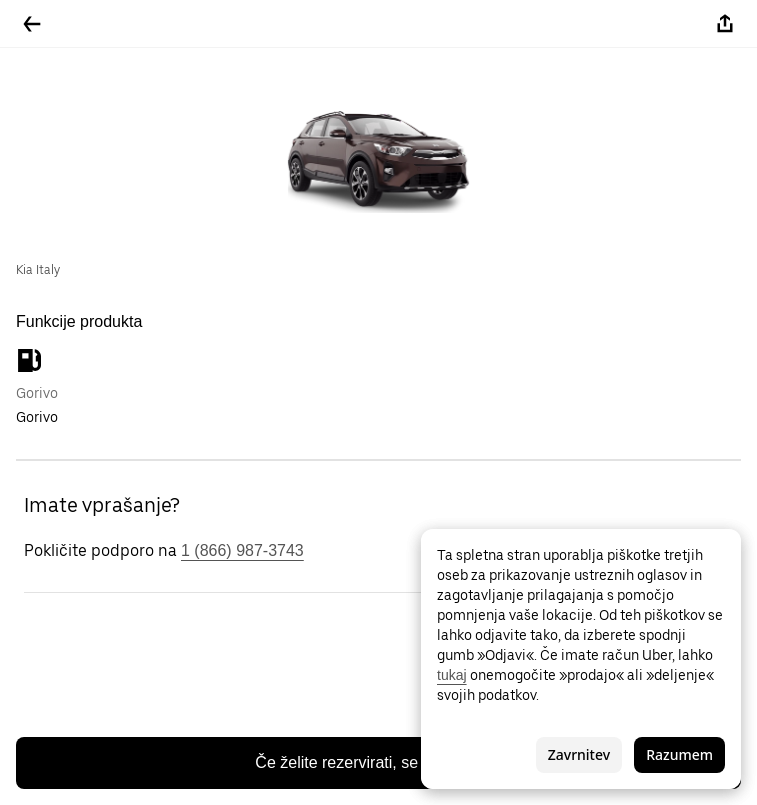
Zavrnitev (579, 754)
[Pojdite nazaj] (32, 24)
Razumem (679, 754)
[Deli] (725, 24)
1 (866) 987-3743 (242, 550)
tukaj (452, 675)
